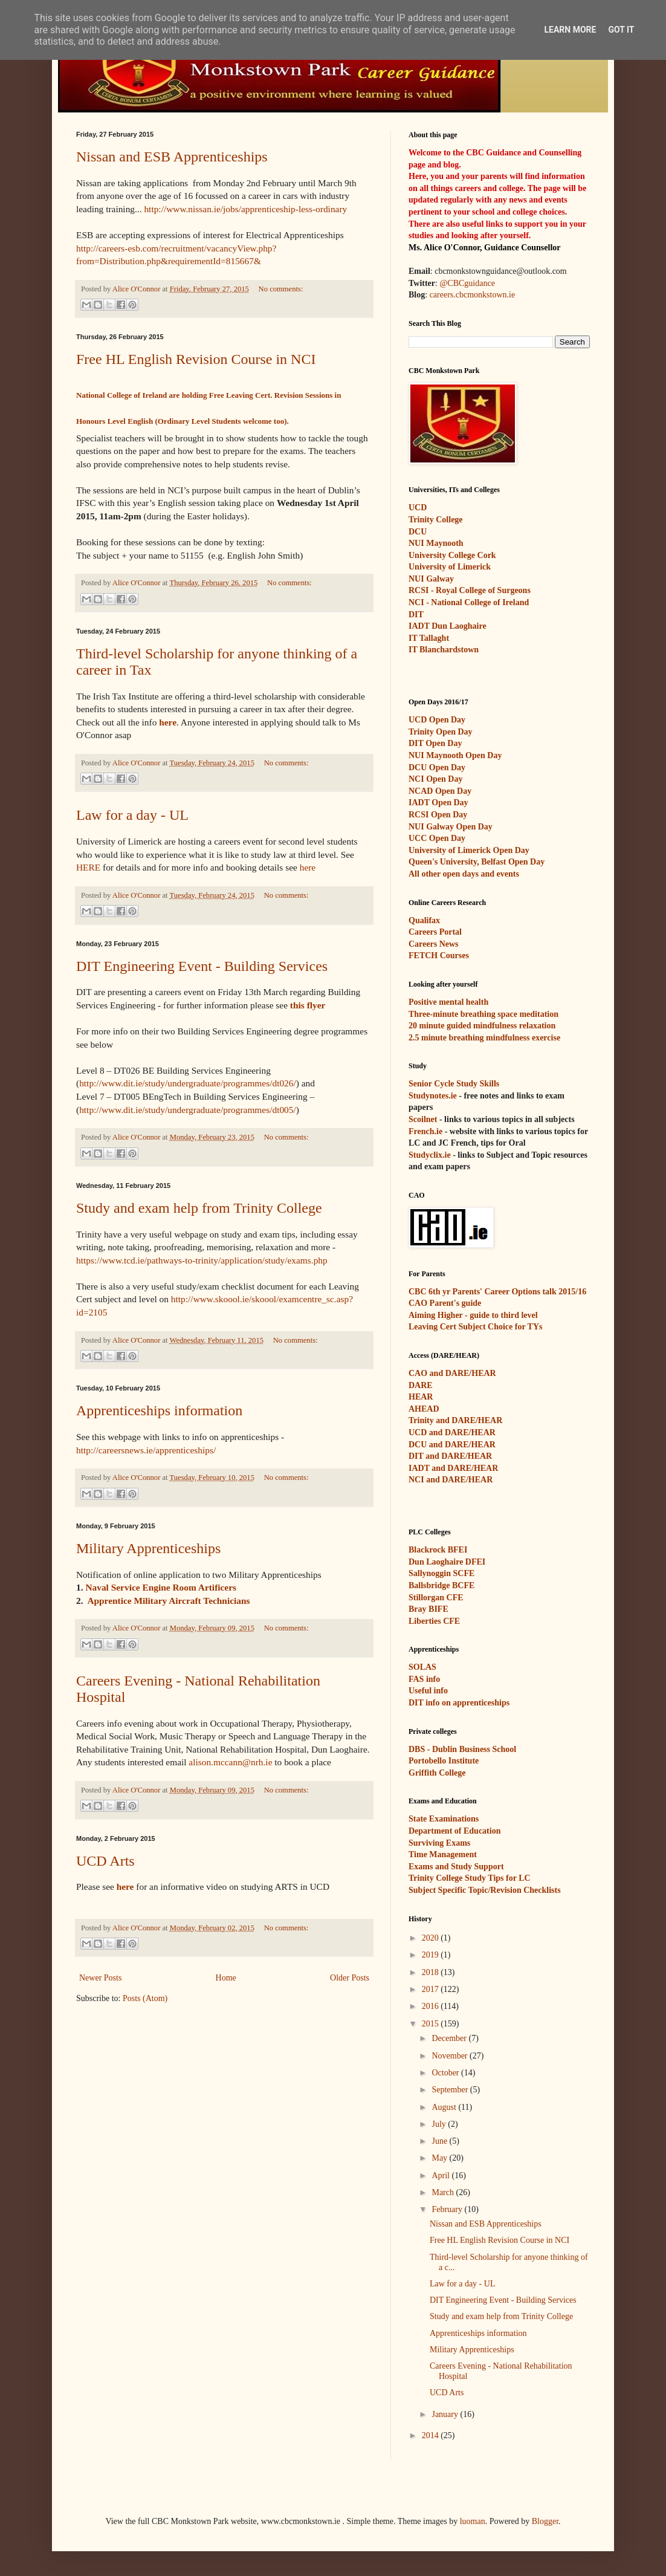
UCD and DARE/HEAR (452, 1432)
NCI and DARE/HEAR (451, 1479)
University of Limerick (450, 566)
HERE (88, 867)
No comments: (281, 289)
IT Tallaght (429, 638)
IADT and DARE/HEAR (453, 1468)
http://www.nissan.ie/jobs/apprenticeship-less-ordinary (245, 209)
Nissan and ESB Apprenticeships (172, 156)
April (441, 2175)
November (451, 2055)
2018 (431, 1972)
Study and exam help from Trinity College (199, 1208)
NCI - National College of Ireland (469, 602)
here (167, 722)
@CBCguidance (466, 283)
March (444, 2192)
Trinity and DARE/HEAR (455, 1420)
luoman (472, 2521)
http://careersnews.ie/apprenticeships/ (146, 1450)
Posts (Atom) (145, 1998)
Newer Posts (100, 1977)
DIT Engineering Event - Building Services (202, 966)
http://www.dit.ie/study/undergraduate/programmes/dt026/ (187, 1083)
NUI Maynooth (436, 543)
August (445, 2107)
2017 (431, 1989)
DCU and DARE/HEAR (452, 1444)
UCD (418, 507)
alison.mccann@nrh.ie (230, 1762)
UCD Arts (105, 1861)
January (446, 2414)
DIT (416, 614)
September (451, 2089)
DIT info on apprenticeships (459, 1702)
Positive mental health (448, 1002)
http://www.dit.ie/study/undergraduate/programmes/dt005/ (187, 1110)
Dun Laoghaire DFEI (447, 1561)
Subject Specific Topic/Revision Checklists (485, 1890)
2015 (431, 2023)
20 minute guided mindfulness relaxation (482, 1025)
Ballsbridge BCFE (441, 1585)
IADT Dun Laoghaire (448, 626)
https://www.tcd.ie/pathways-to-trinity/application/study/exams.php (202, 1260)
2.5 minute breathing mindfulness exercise (484, 1037)
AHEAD (424, 1408)
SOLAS (422, 1667)
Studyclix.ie (430, 1155)
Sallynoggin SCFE (441, 1573)
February (448, 2209)
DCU (418, 531)
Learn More (570, 29)
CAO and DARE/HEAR (452, 1373)
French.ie (425, 1131)
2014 (431, 2435)
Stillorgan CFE (436, 1597)
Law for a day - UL (132, 815)
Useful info (428, 1690)
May (440, 2157)
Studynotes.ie (433, 1095)
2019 (431, 1954)
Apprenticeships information (159, 1410)
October (446, 2072)
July (440, 2124)
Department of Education (454, 1830)
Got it (621, 29)
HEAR (421, 1396)
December (450, 2038)
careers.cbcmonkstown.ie (473, 294)
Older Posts (349, 1977)
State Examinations (444, 1818)
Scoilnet (423, 1119)
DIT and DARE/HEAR (450, 1456)
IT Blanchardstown (444, 649)
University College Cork (452, 555)
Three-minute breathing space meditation (483, 1014)
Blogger (545, 2521)
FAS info (424, 1679)
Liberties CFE (434, 1621)
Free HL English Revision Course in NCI (195, 359)
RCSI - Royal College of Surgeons (470, 590)
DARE (421, 1385)
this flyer (308, 1005)
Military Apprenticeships (148, 1548)
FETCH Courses (439, 955)
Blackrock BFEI (438, 1549)
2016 (431, 2006)
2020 (431, 1937)
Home (226, 1977)
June (440, 2141)
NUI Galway (431, 578)
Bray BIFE (428, 1609)
